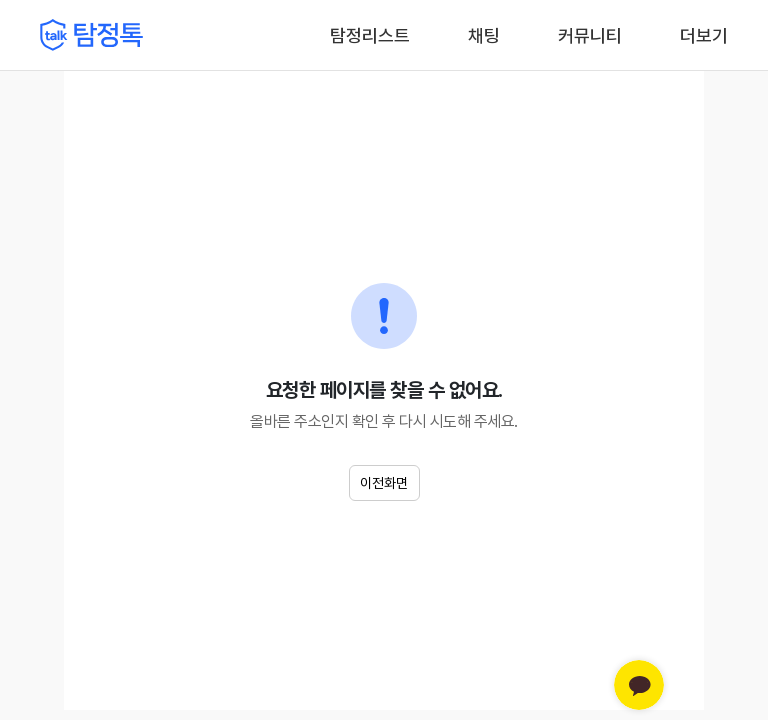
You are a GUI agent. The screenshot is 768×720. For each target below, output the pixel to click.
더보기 (704, 35)
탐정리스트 (370, 35)
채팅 (484, 34)
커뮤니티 (590, 35)
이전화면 (384, 483)
